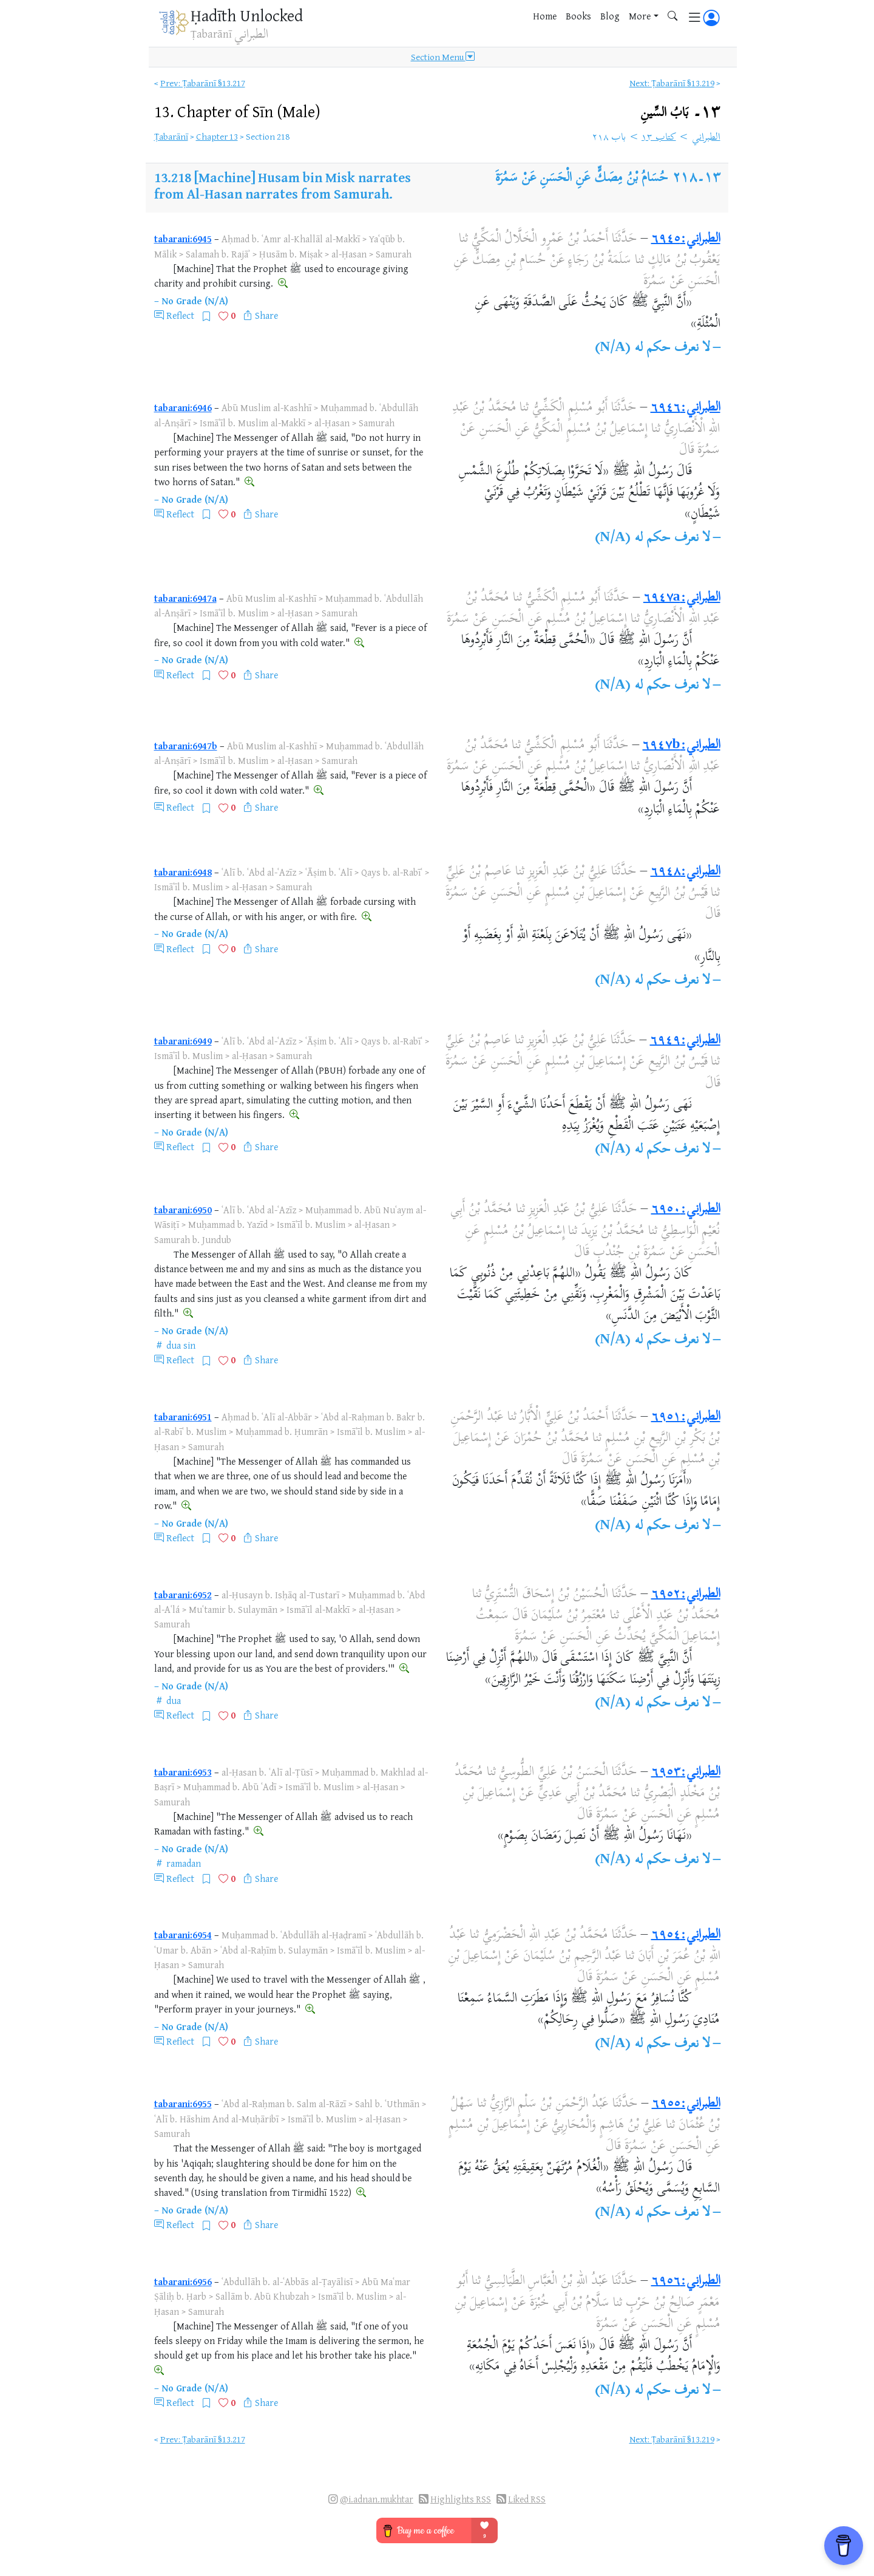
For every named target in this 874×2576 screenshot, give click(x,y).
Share (266, 315)
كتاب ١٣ (659, 138)
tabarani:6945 (183, 238)
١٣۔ (680, 113)
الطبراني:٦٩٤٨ (685, 872)
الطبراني (706, 138)
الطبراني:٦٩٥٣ (685, 1772)
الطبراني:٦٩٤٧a (681, 598)
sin (189, 1345)
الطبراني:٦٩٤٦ (685, 408)
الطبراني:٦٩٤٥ (685, 239)
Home (545, 16)
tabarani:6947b (185, 745)
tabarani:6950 (183, 1209)
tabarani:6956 (183, 2281)
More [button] (640, 16)
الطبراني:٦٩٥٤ (685, 1935)
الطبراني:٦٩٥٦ (685, 2281)
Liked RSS (527, 2499)
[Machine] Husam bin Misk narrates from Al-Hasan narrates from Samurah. (282, 185)
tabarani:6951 (183, 1416)
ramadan (183, 1863)
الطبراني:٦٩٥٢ (685, 1595)
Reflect (180, 315)
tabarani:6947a (185, 598)
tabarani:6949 (183, 1041)
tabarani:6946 (183, 407)
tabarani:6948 (183, 872)
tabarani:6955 (183, 2103)
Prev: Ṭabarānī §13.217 (202, 83)
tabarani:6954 (183, 1934)
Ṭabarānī (171, 136)
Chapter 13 (217, 136)
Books (578, 16)
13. (237, 111)
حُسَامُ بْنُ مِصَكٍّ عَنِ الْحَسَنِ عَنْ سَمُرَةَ (581, 178)
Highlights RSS (460, 2499)
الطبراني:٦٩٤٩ (685, 1041)
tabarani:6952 (183, 1594)
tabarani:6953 (183, 1772)
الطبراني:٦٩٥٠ (685, 1210)
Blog (610, 16)
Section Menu (443, 57)
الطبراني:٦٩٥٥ (686, 2104)
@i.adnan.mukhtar (376, 2499)
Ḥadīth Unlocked (247, 15)
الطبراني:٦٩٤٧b (681, 746)
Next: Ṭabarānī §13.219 (671, 83)
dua (173, 1345)
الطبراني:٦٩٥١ (685, 1417)
